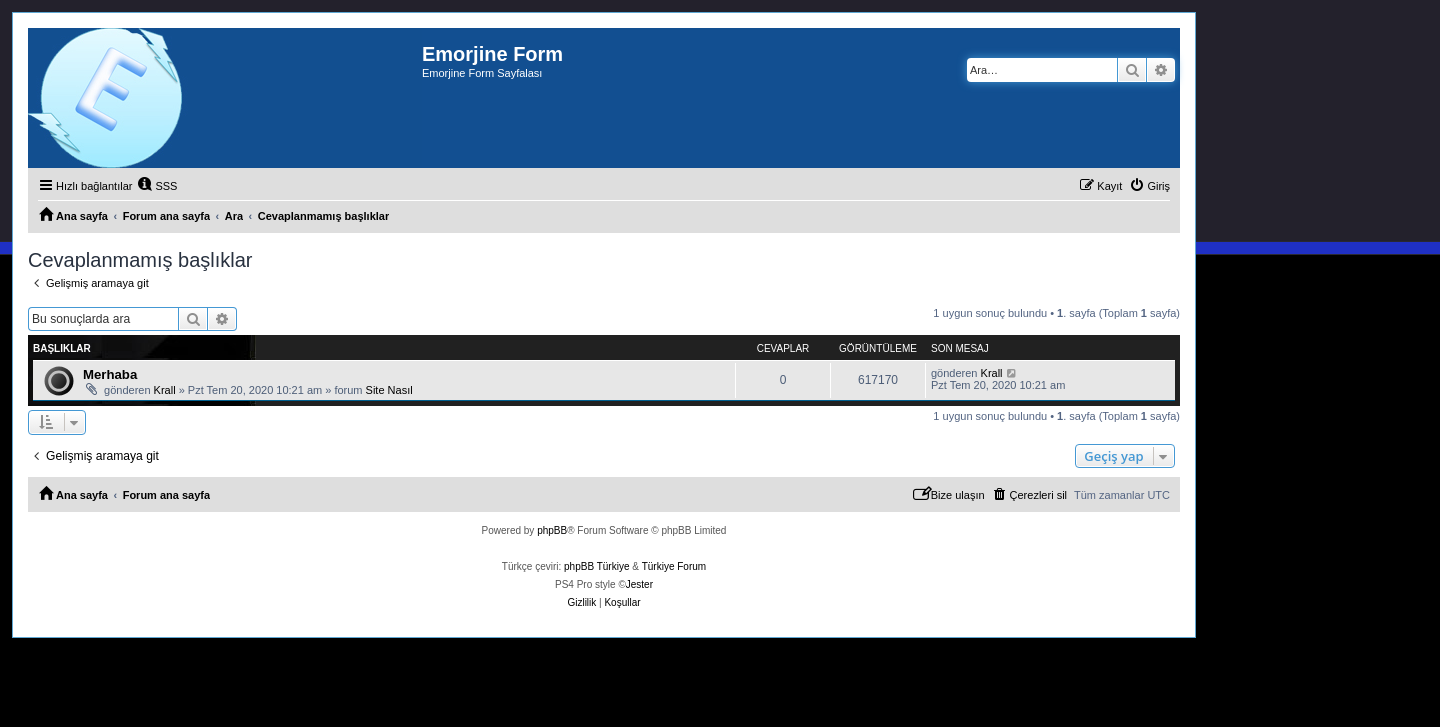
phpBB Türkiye (596, 566)
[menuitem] (157, 186)
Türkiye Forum (674, 566)
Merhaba (110, 374)
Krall (165, 390)
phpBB (552, 530)
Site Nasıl (389, 390)
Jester (639, 584)
